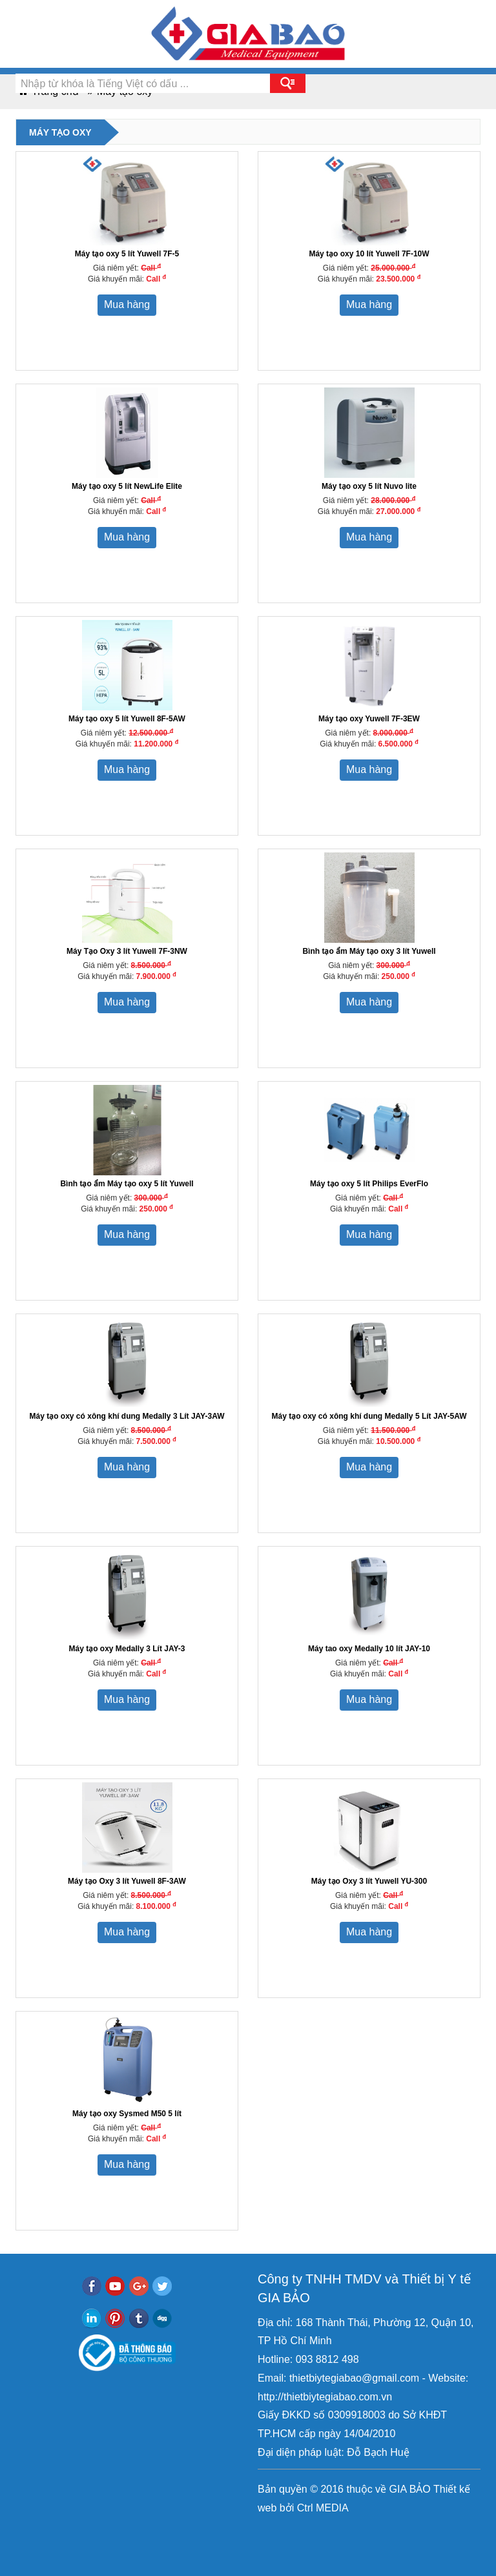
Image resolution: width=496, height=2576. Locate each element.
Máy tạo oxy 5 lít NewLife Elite (127, 486)
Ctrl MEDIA (321, 2507)
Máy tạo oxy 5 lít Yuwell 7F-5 (127, 253)
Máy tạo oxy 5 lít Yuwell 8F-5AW (126, 718)
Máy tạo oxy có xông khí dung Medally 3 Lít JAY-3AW (127, 1416)
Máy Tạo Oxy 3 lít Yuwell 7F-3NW (127, 951)
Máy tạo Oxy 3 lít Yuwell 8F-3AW (127, 1881)
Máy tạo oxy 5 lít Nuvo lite (369, 486)
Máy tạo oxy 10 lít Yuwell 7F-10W (369, 253)
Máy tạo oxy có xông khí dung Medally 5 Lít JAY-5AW (369, 1416)
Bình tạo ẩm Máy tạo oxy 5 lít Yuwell (126, 1183)
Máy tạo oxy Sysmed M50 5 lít (126, 2113)
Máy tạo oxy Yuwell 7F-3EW (369, 718)
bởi (285, 2507)
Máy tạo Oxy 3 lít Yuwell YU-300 (369, 1881)
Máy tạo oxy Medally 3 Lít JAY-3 (127, 1648)
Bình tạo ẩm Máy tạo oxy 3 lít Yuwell (368, 951)
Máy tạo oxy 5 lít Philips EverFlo (369, 1183)
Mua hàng (127, 304)
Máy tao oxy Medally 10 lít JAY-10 (369, 1648)
